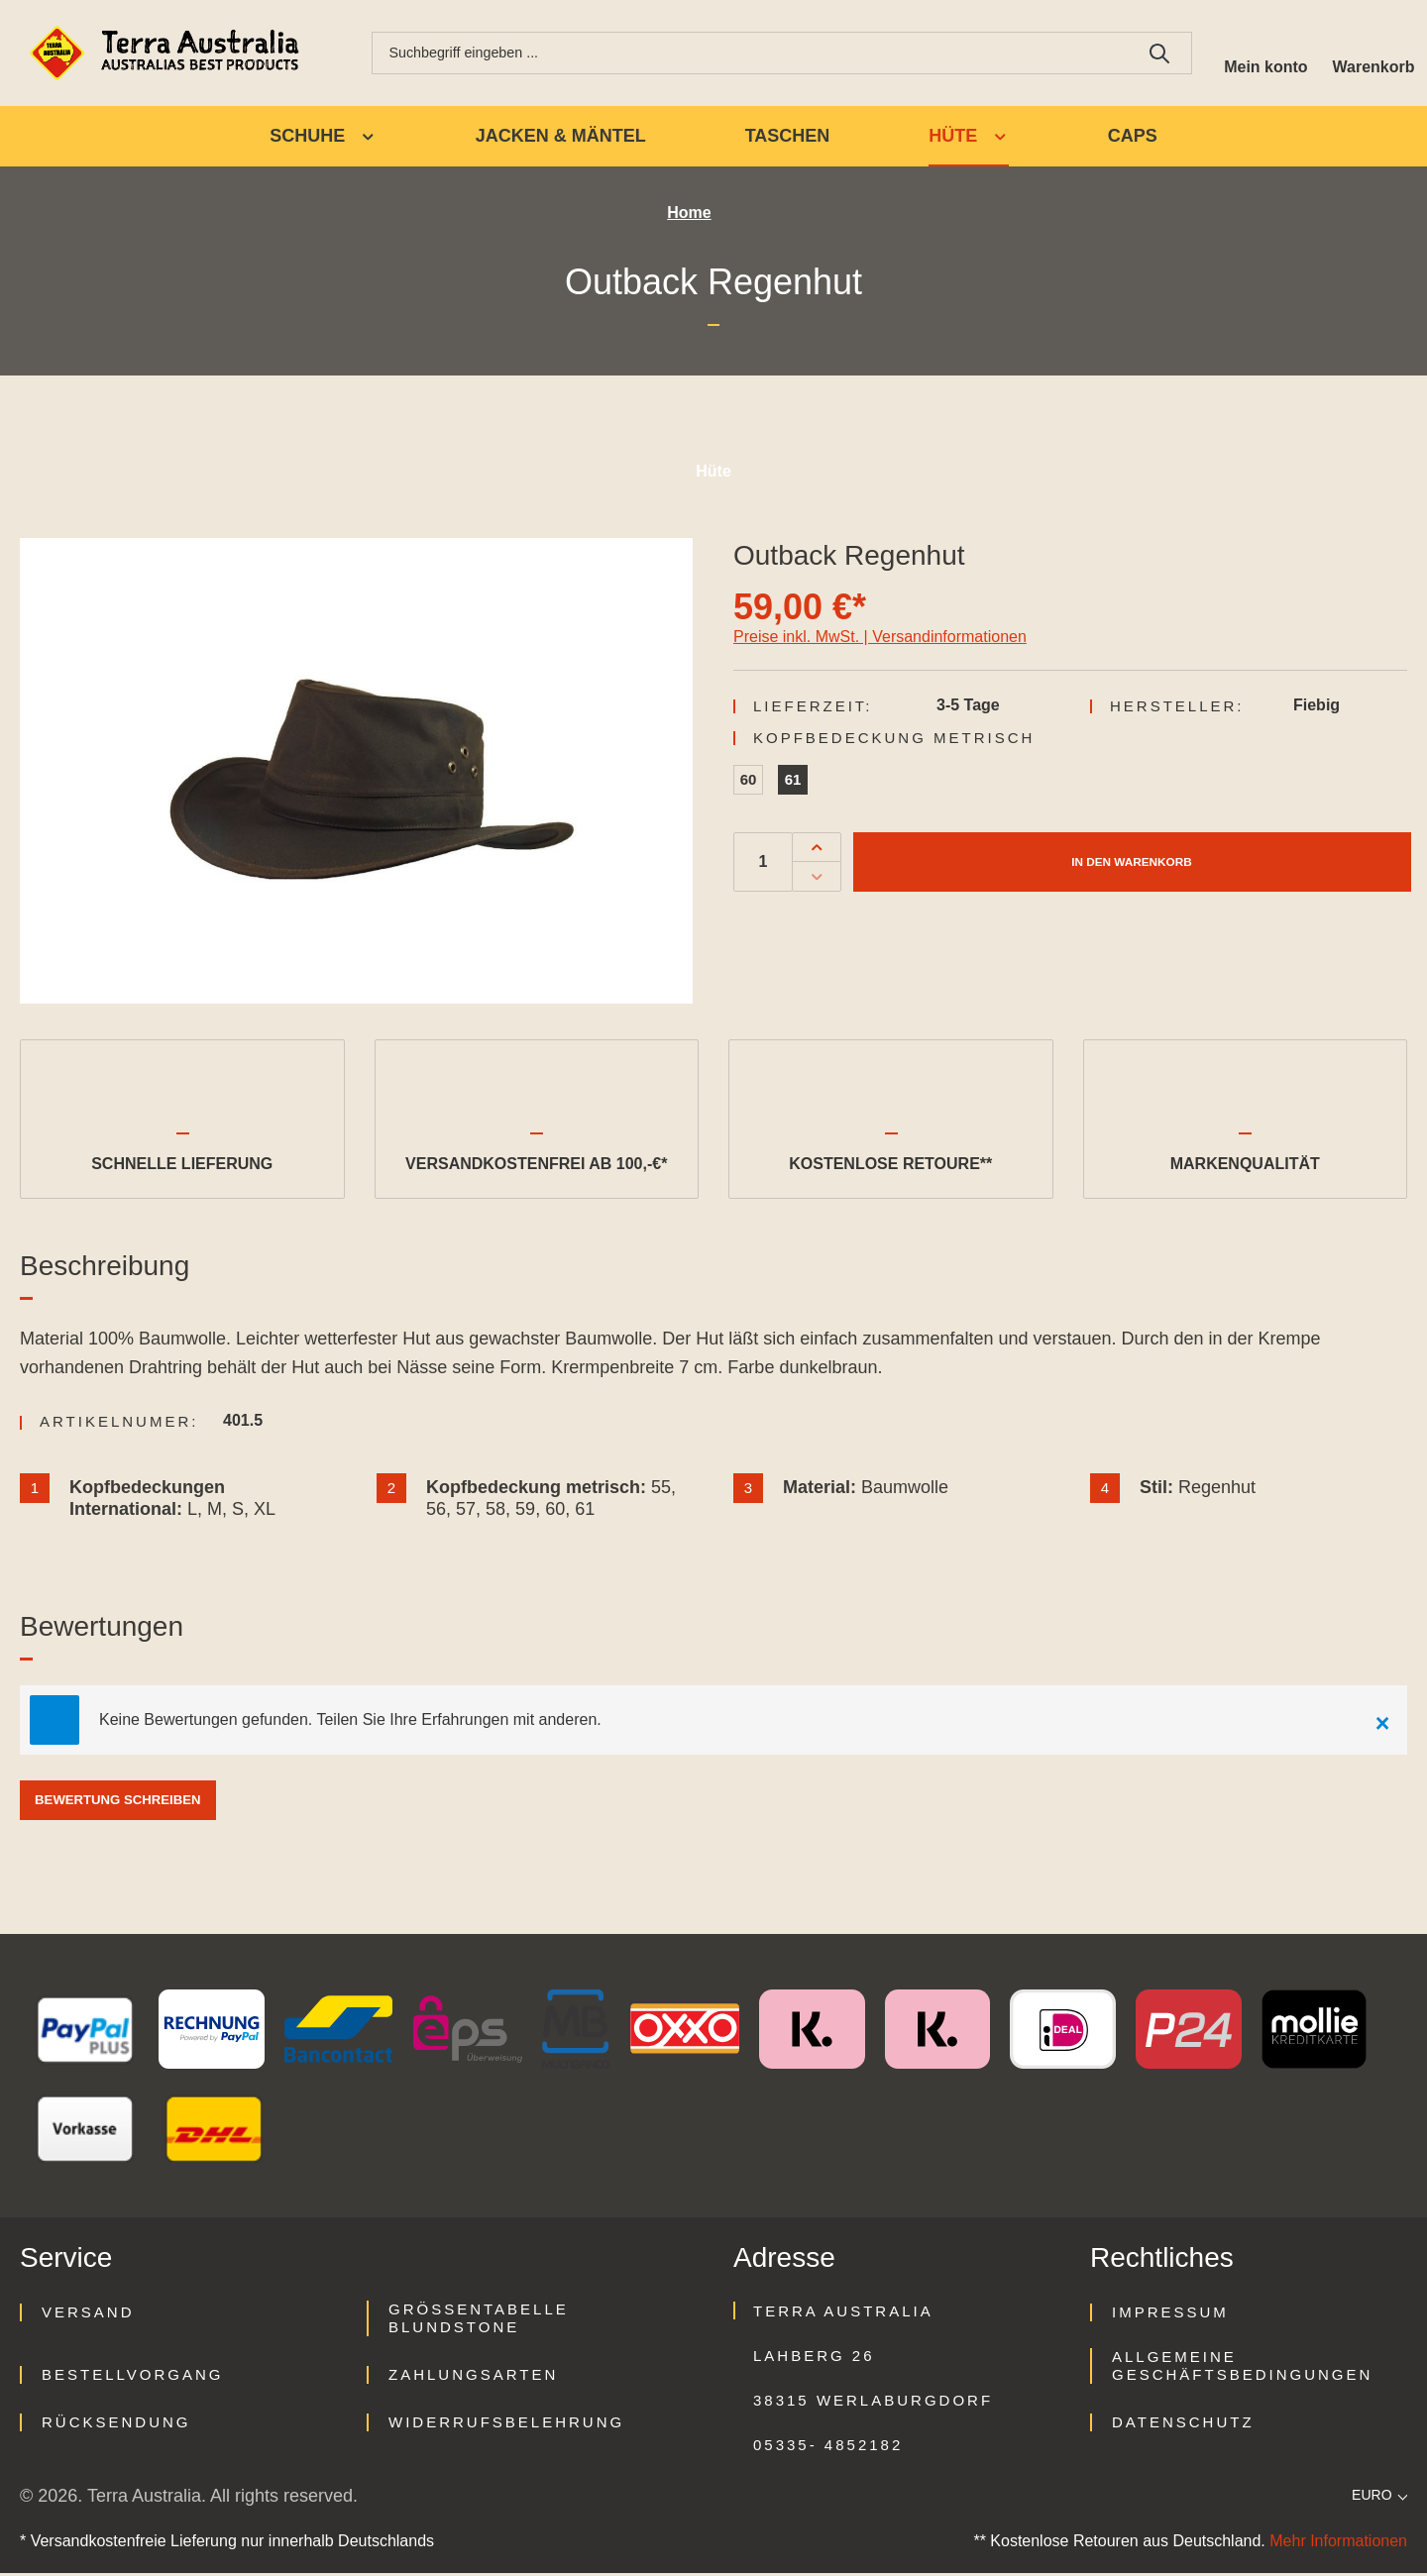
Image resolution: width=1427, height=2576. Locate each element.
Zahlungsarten (473, 2377)
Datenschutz (1183, 2424)
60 (748, 782)
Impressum (1170, 2315)
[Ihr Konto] (1255, 54)
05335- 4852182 (828, 2447)
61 (793, 782)
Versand (88, 2315)
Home (689, 216)
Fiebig (1316, 707)
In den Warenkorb (1131, 864)
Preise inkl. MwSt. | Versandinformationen (880, 639)
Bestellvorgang (132, 2377)
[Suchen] (1146, 54)
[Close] (1382, 1723)
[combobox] (743, 54)
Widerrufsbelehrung (506, 2424)
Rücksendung (116, 2424)
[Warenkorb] (1370, 54)
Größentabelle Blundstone (478, 2321)
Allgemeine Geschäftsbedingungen (1242, 2368)
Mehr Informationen (1338, 2543)
